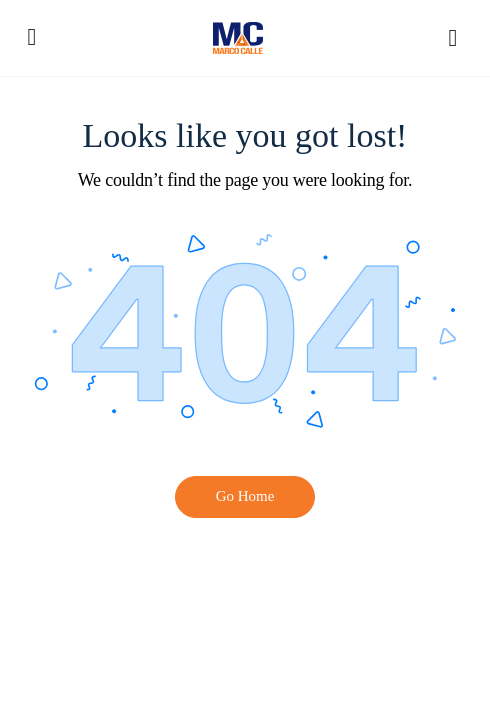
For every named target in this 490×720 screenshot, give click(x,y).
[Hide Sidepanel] (448, 38)
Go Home (245, 496)
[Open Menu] (32, 36)
